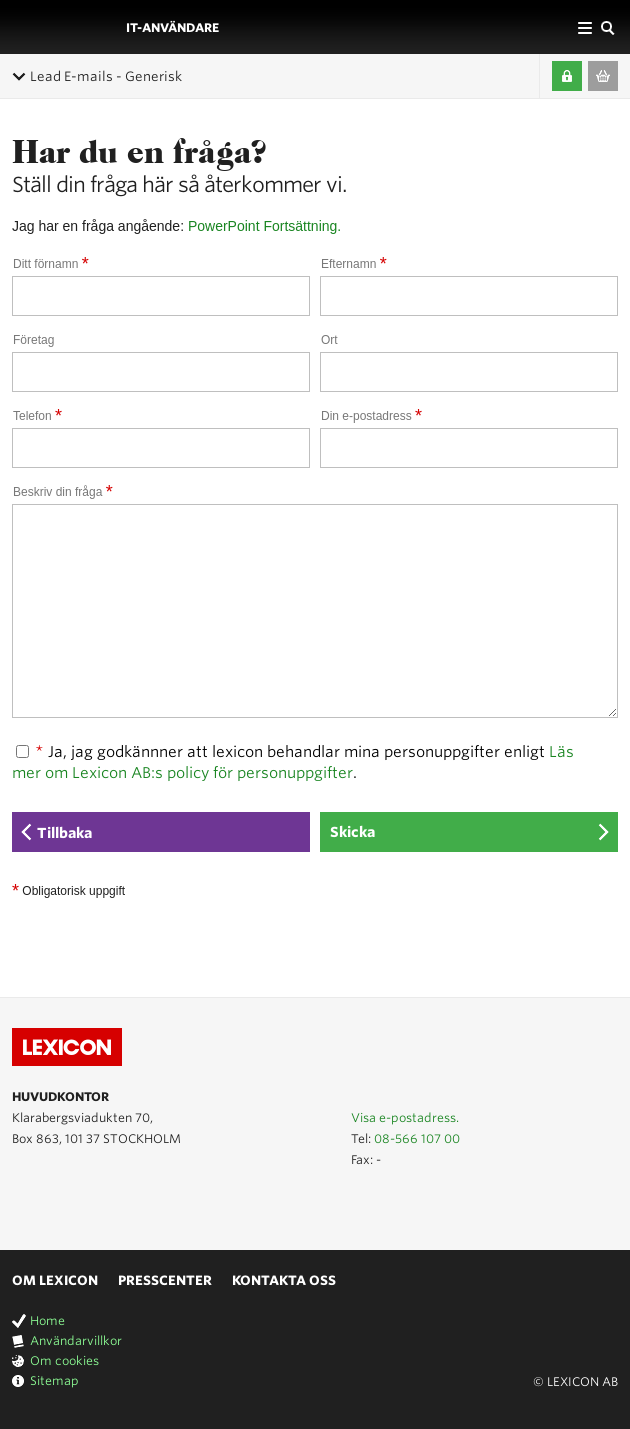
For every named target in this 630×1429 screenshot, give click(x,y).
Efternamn (354, 264)
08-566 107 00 (417, 1138)
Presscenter (165, 1280)
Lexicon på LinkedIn (53, 1204)
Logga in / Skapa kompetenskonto (567, 76)
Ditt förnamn (51, 264)
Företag (33, 340)
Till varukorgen (603, 76)
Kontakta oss (284, 1280)
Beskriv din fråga (63, 492)
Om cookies (64, 1360)
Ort (329, 340)
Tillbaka (64, 833)
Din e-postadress (371, 416)
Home (47, 1320)
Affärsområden (585, 27)
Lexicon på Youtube (24, 1204)
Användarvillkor (76, 1340)
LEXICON (63, 27)
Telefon (37, 416)
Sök (607, 27)
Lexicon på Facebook (82, 1204)
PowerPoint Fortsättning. (264, 226)
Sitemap (54, 1380)
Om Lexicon (55, 1280)
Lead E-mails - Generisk (106, 76)
